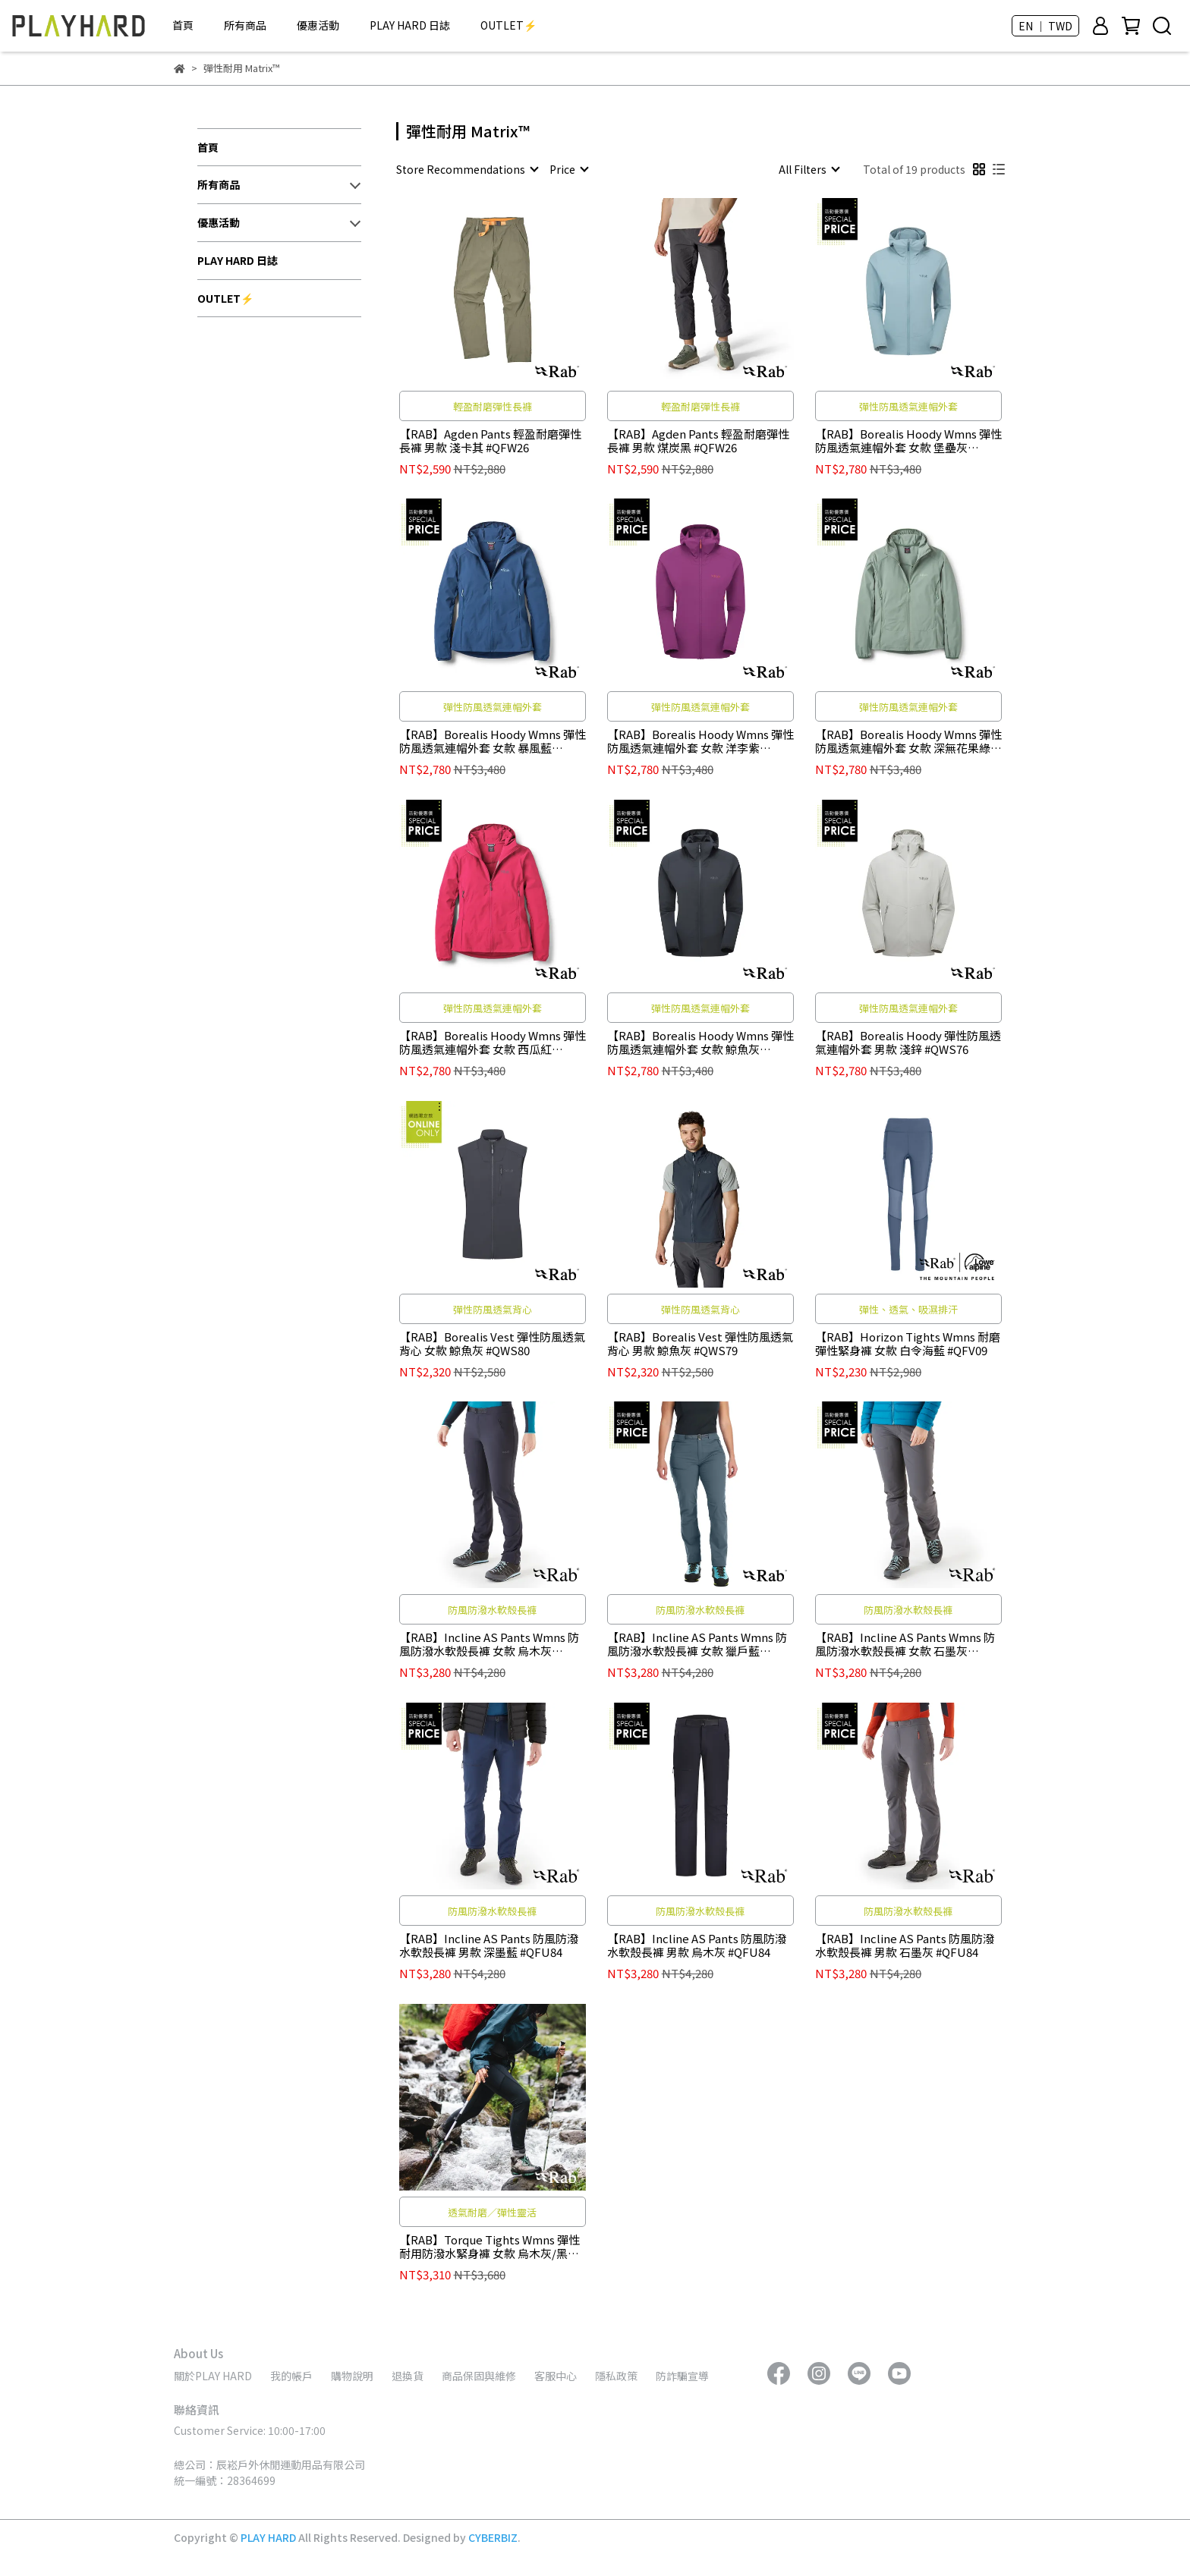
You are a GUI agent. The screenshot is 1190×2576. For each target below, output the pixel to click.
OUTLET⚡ (508, 25)
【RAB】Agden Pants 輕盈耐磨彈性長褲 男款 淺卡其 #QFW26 (490, 440)
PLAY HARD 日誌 (410, 25)
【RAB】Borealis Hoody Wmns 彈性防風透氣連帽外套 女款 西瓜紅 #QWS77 (492, 1042)
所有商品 (245, 25)
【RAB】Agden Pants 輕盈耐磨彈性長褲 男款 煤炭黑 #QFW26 (698, 440)
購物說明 (352, 2375)
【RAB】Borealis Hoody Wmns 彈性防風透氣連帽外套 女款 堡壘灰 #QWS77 (908, 440)
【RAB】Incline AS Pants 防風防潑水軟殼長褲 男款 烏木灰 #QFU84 (696, 1945)
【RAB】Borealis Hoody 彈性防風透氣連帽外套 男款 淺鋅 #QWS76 (908, 1042)
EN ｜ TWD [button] (1045, 26)
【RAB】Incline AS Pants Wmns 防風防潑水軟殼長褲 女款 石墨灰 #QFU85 (905, 1644)
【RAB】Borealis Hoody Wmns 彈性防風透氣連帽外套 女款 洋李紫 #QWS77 (700, 741)
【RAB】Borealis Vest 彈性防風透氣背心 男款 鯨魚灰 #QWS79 (700, 1343)
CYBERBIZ (493, 2537)
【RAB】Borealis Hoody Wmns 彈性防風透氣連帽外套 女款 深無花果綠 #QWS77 (908, 741)
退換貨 (407, 2375)
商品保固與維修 (479, 2375)
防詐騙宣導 (682, 2375)
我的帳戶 (291, 2375)
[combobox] (466, 169)
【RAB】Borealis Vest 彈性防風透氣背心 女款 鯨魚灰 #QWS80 (492, 1343)
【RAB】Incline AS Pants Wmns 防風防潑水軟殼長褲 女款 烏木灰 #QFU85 (489, 1644)
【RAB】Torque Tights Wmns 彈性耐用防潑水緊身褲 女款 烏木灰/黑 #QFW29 (489, 2246)
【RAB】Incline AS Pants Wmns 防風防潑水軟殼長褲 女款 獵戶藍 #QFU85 (697, 1644)
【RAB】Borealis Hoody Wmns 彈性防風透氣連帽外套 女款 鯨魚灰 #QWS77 (700, 1042)
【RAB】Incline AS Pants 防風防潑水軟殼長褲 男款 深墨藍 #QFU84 (488, 1945)
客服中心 (555, 2375)
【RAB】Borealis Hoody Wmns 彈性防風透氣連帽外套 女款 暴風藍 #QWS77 (492, 741)
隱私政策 (616, 2375)
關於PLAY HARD (213, 2375)
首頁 (183, 25)
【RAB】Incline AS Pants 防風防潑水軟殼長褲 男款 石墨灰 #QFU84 (904, 1945)
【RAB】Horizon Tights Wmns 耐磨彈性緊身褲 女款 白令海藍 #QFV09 (907, 1343)
